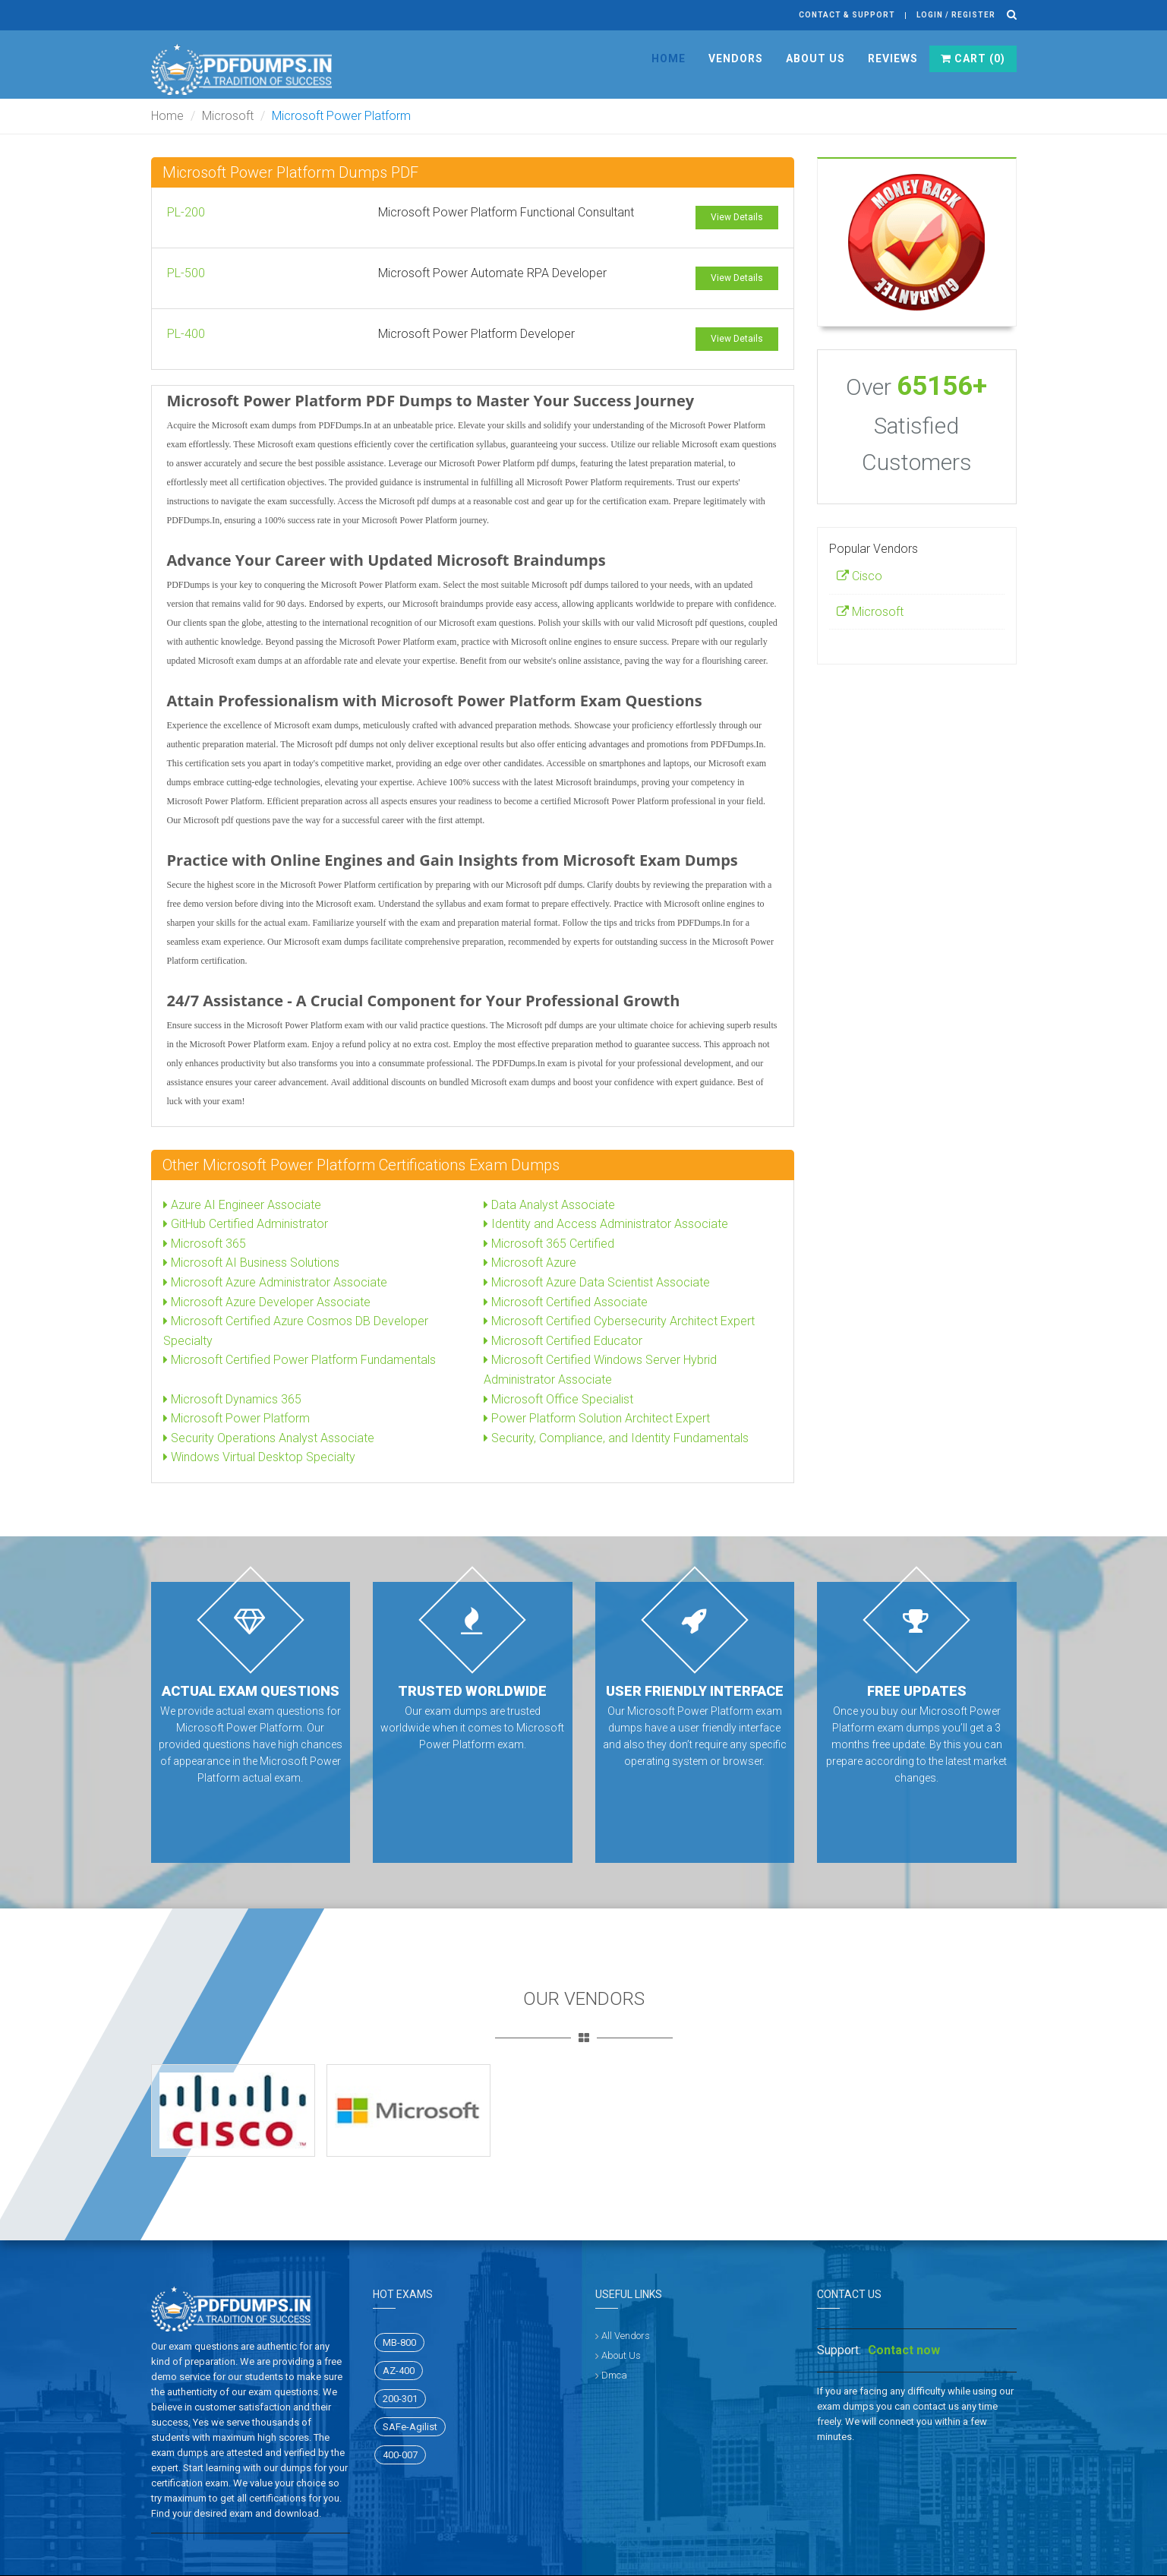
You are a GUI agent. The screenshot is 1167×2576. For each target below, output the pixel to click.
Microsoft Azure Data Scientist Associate (597, 1282)
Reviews (893, 58)
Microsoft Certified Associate (566, 1302)
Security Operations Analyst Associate (268, 1438)
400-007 (400, 2455)
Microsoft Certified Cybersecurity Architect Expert (619, 1321)
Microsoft (228, 116)
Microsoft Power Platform (236, 1418)
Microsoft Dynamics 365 (232, 1399)
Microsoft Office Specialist (558, 1399)
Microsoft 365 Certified (549, 1243)
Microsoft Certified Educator (563, 1341)
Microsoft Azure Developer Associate (267, 1302)
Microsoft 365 (204, 1243)
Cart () (973, 58)
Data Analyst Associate (549, 1205)
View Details (737, 217)
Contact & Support (847, 15)
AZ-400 (399, 2370)
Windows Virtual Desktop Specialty (259, 1457)
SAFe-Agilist (410, 2426)
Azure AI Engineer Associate (242, 1205)
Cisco (859, 576)
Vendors (735, 58)
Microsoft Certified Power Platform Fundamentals (299, 1360)
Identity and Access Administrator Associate (606, 1224)
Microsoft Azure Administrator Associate (275, 1282)
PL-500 (186, 273)
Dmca (614, 2375)
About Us (815, 58)
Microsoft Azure (530, 1262)
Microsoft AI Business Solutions (251, 1262)
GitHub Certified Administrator (245, 1224)
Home (668, 58)
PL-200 (186, 212)
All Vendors (625, 2335)
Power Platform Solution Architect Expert (597, 1418)
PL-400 (186, 334)
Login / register (955, 15)
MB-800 (399, 2342)
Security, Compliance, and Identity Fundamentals (616, 1438)
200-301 (400, 2398)
